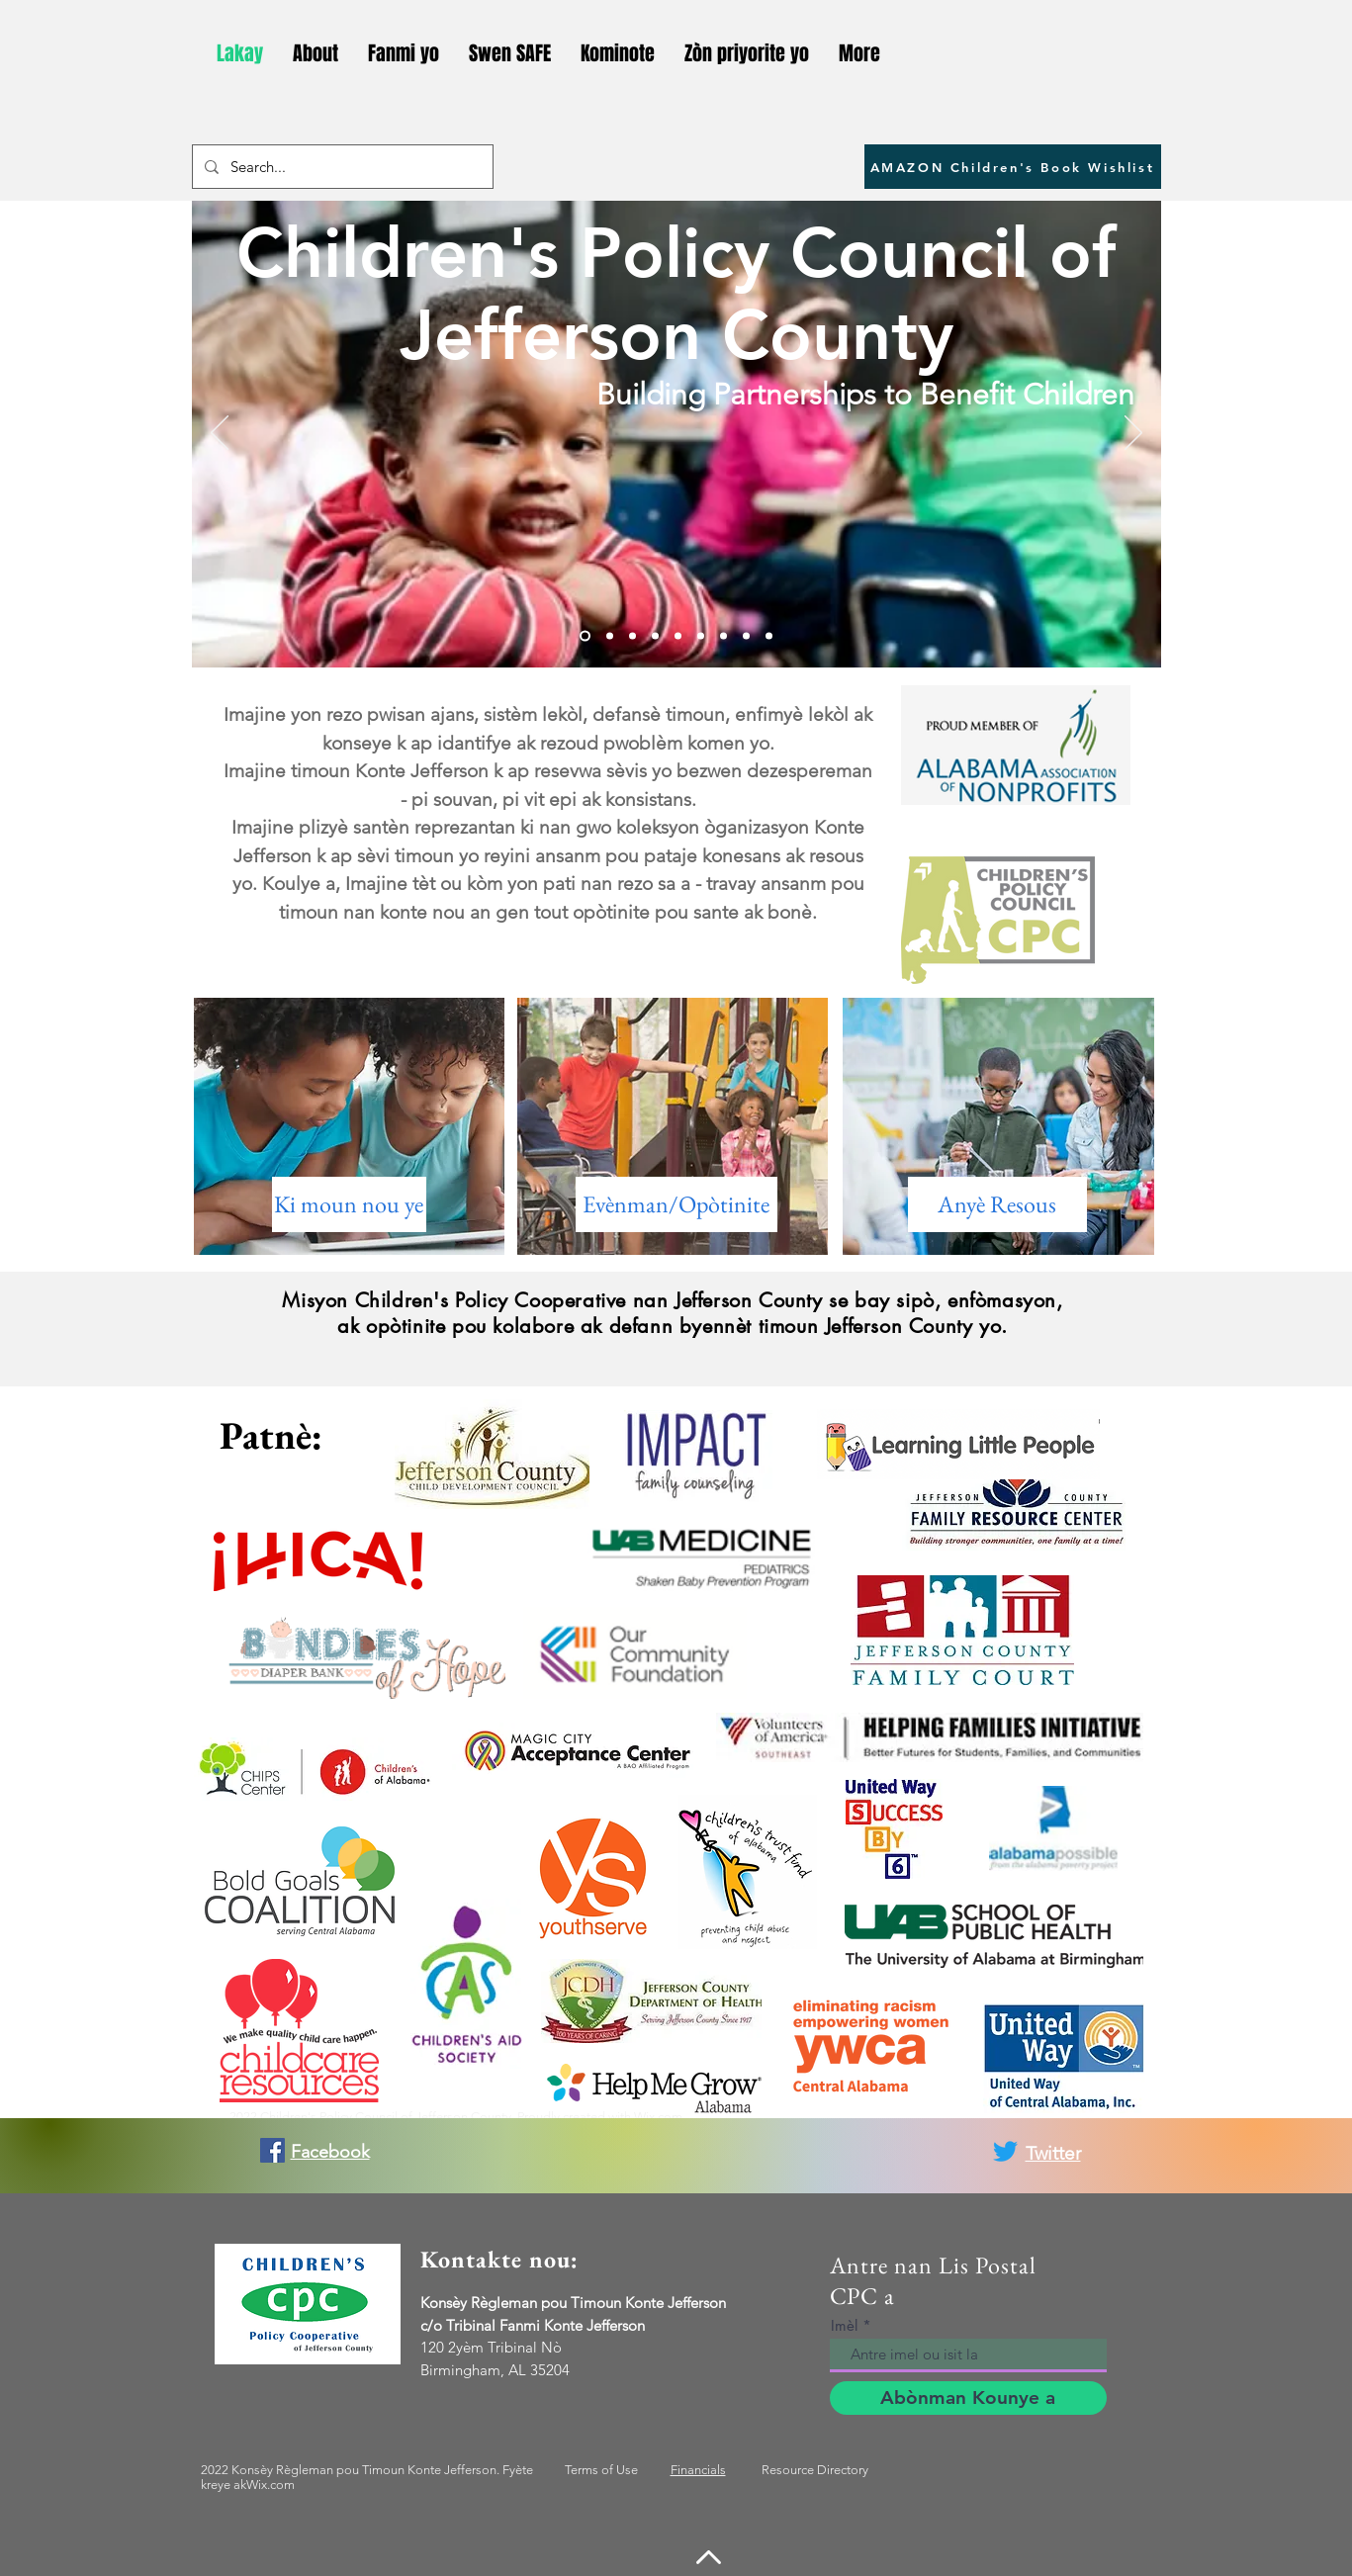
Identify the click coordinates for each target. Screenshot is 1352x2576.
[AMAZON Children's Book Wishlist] (1012, 166)
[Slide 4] (655, 636)
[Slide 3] (632, 636)
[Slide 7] (723, 636)
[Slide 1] (585, 636)
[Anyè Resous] (997, 1204)
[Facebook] (272, 2150)
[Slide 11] (769, 636)
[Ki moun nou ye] (349, 1204)
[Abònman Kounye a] (968, 2398)
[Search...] (340, 166)
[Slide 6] (700, 636)
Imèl (844, 2325)
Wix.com (658, 2116)
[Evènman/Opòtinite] (676, 1204)
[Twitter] (1005, 2151)
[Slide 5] (678, 636)
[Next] (1133, 434)
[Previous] (219, 434)
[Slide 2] (609, 636)
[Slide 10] (746, 636)
